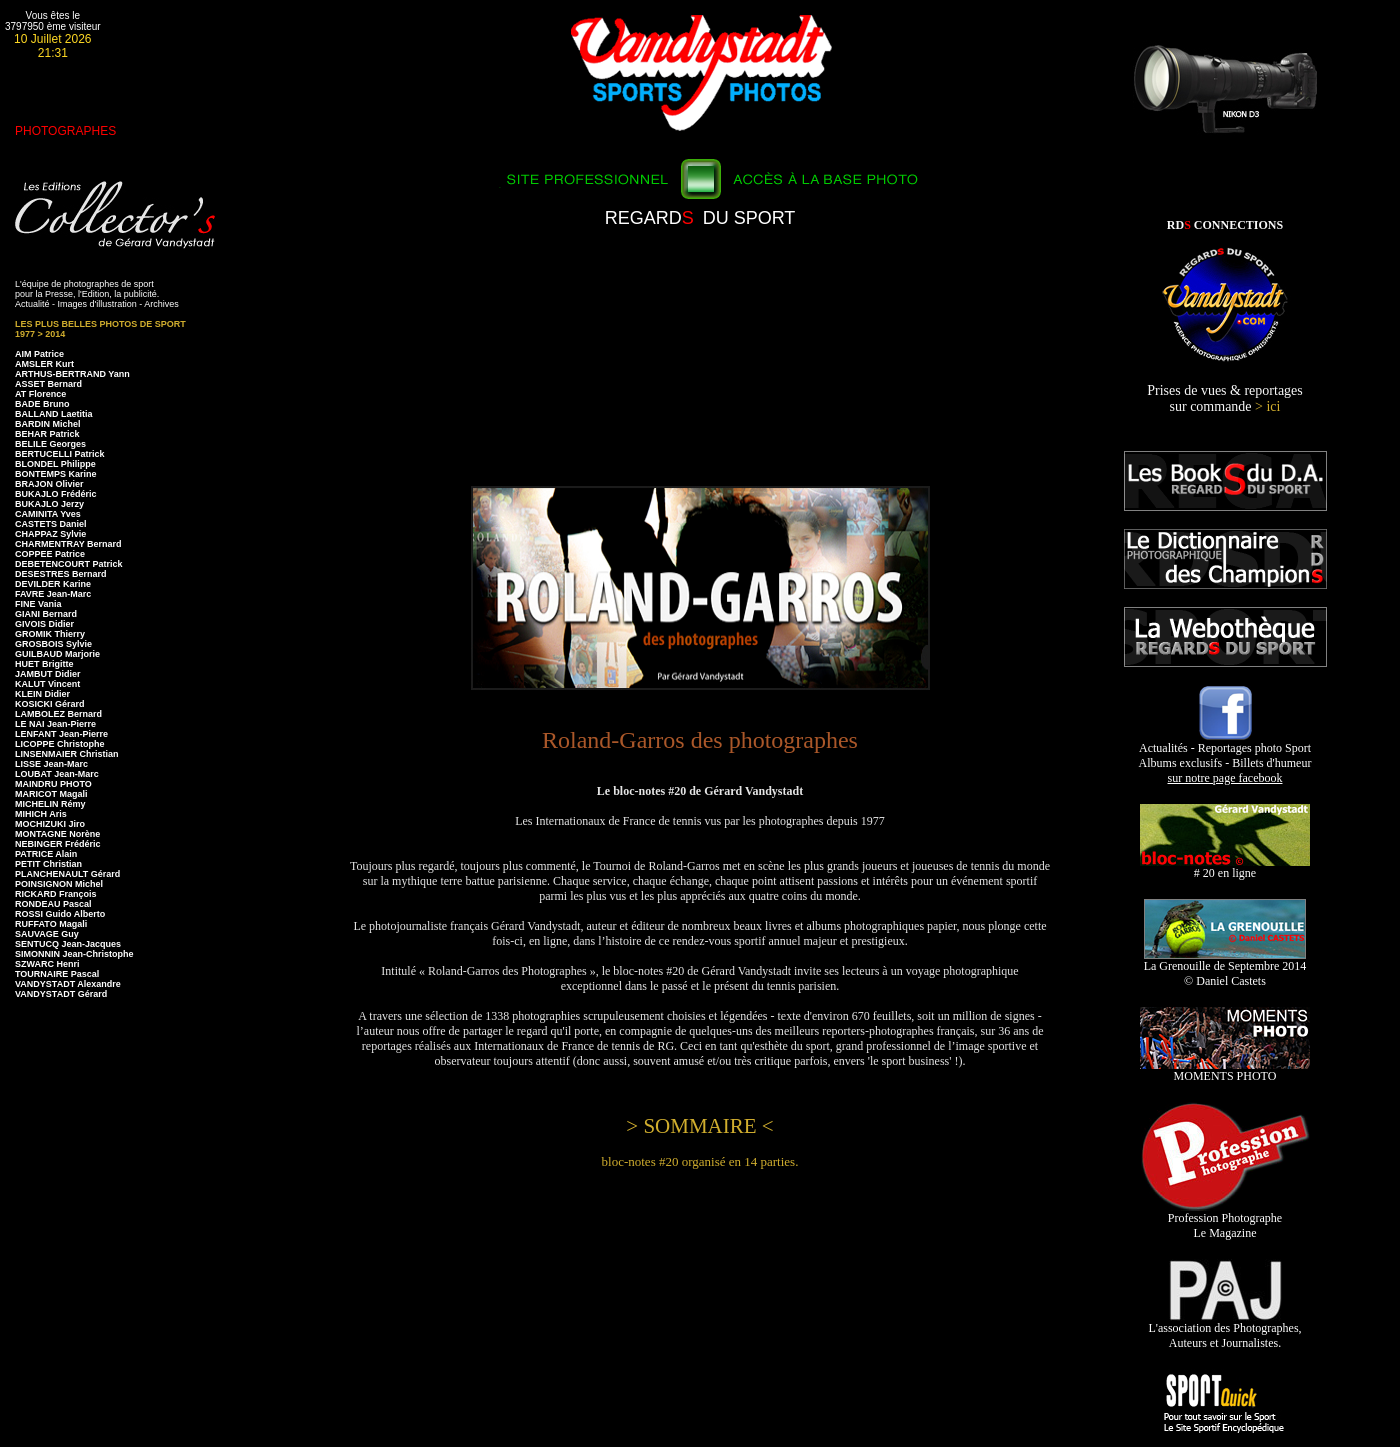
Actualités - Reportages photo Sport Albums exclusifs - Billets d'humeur (1225, 757)
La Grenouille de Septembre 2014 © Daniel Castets (1225, 968)
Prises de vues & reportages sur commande (1225, 398)
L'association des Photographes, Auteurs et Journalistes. (1224, 1330)
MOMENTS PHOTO (1225, 1070)
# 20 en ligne (1225, 867)
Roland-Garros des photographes (700, 740)
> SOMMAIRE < (699, 1126)
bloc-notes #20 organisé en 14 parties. (700, 1161)
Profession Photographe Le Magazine (1225, 1220)
